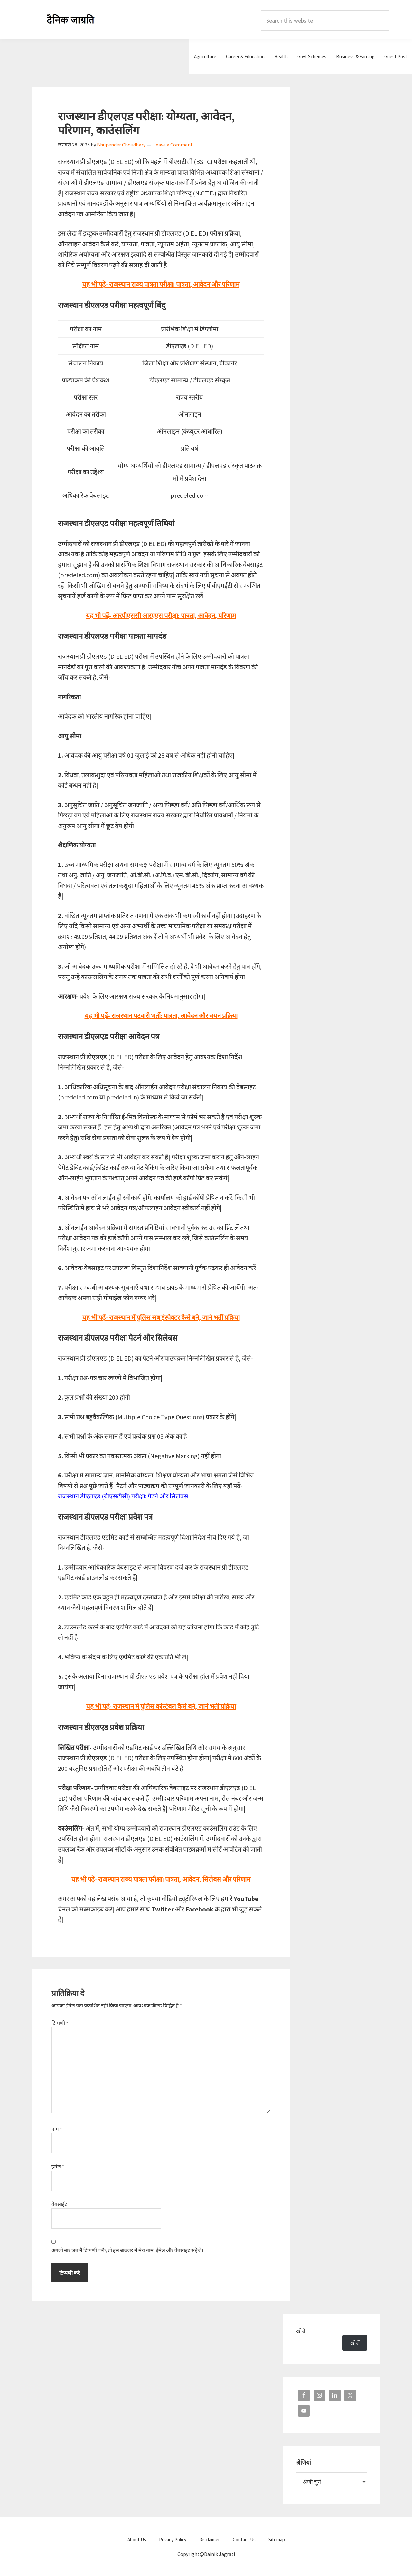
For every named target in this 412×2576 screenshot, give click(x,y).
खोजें (300, 2331)
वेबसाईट (59, 2204)
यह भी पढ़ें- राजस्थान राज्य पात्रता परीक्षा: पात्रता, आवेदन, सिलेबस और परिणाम (160, 1879)
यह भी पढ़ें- (161, 1317)
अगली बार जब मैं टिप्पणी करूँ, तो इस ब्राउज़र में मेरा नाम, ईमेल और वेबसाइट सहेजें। (127, 2250)
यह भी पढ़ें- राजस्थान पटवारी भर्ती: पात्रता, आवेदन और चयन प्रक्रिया (161, 1016)
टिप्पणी (60, 2023)
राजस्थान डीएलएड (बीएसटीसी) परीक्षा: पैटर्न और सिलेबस (123, 1496)
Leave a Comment (173, 144)
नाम (57, 2129)
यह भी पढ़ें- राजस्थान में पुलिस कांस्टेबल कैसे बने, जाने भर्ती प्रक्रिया (161, 1706)
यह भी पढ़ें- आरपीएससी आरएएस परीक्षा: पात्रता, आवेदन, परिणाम (161, 615)
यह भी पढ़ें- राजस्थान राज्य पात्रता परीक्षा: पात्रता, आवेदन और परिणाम (160, 284)
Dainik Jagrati (71, 19)
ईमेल (58, 2166)
